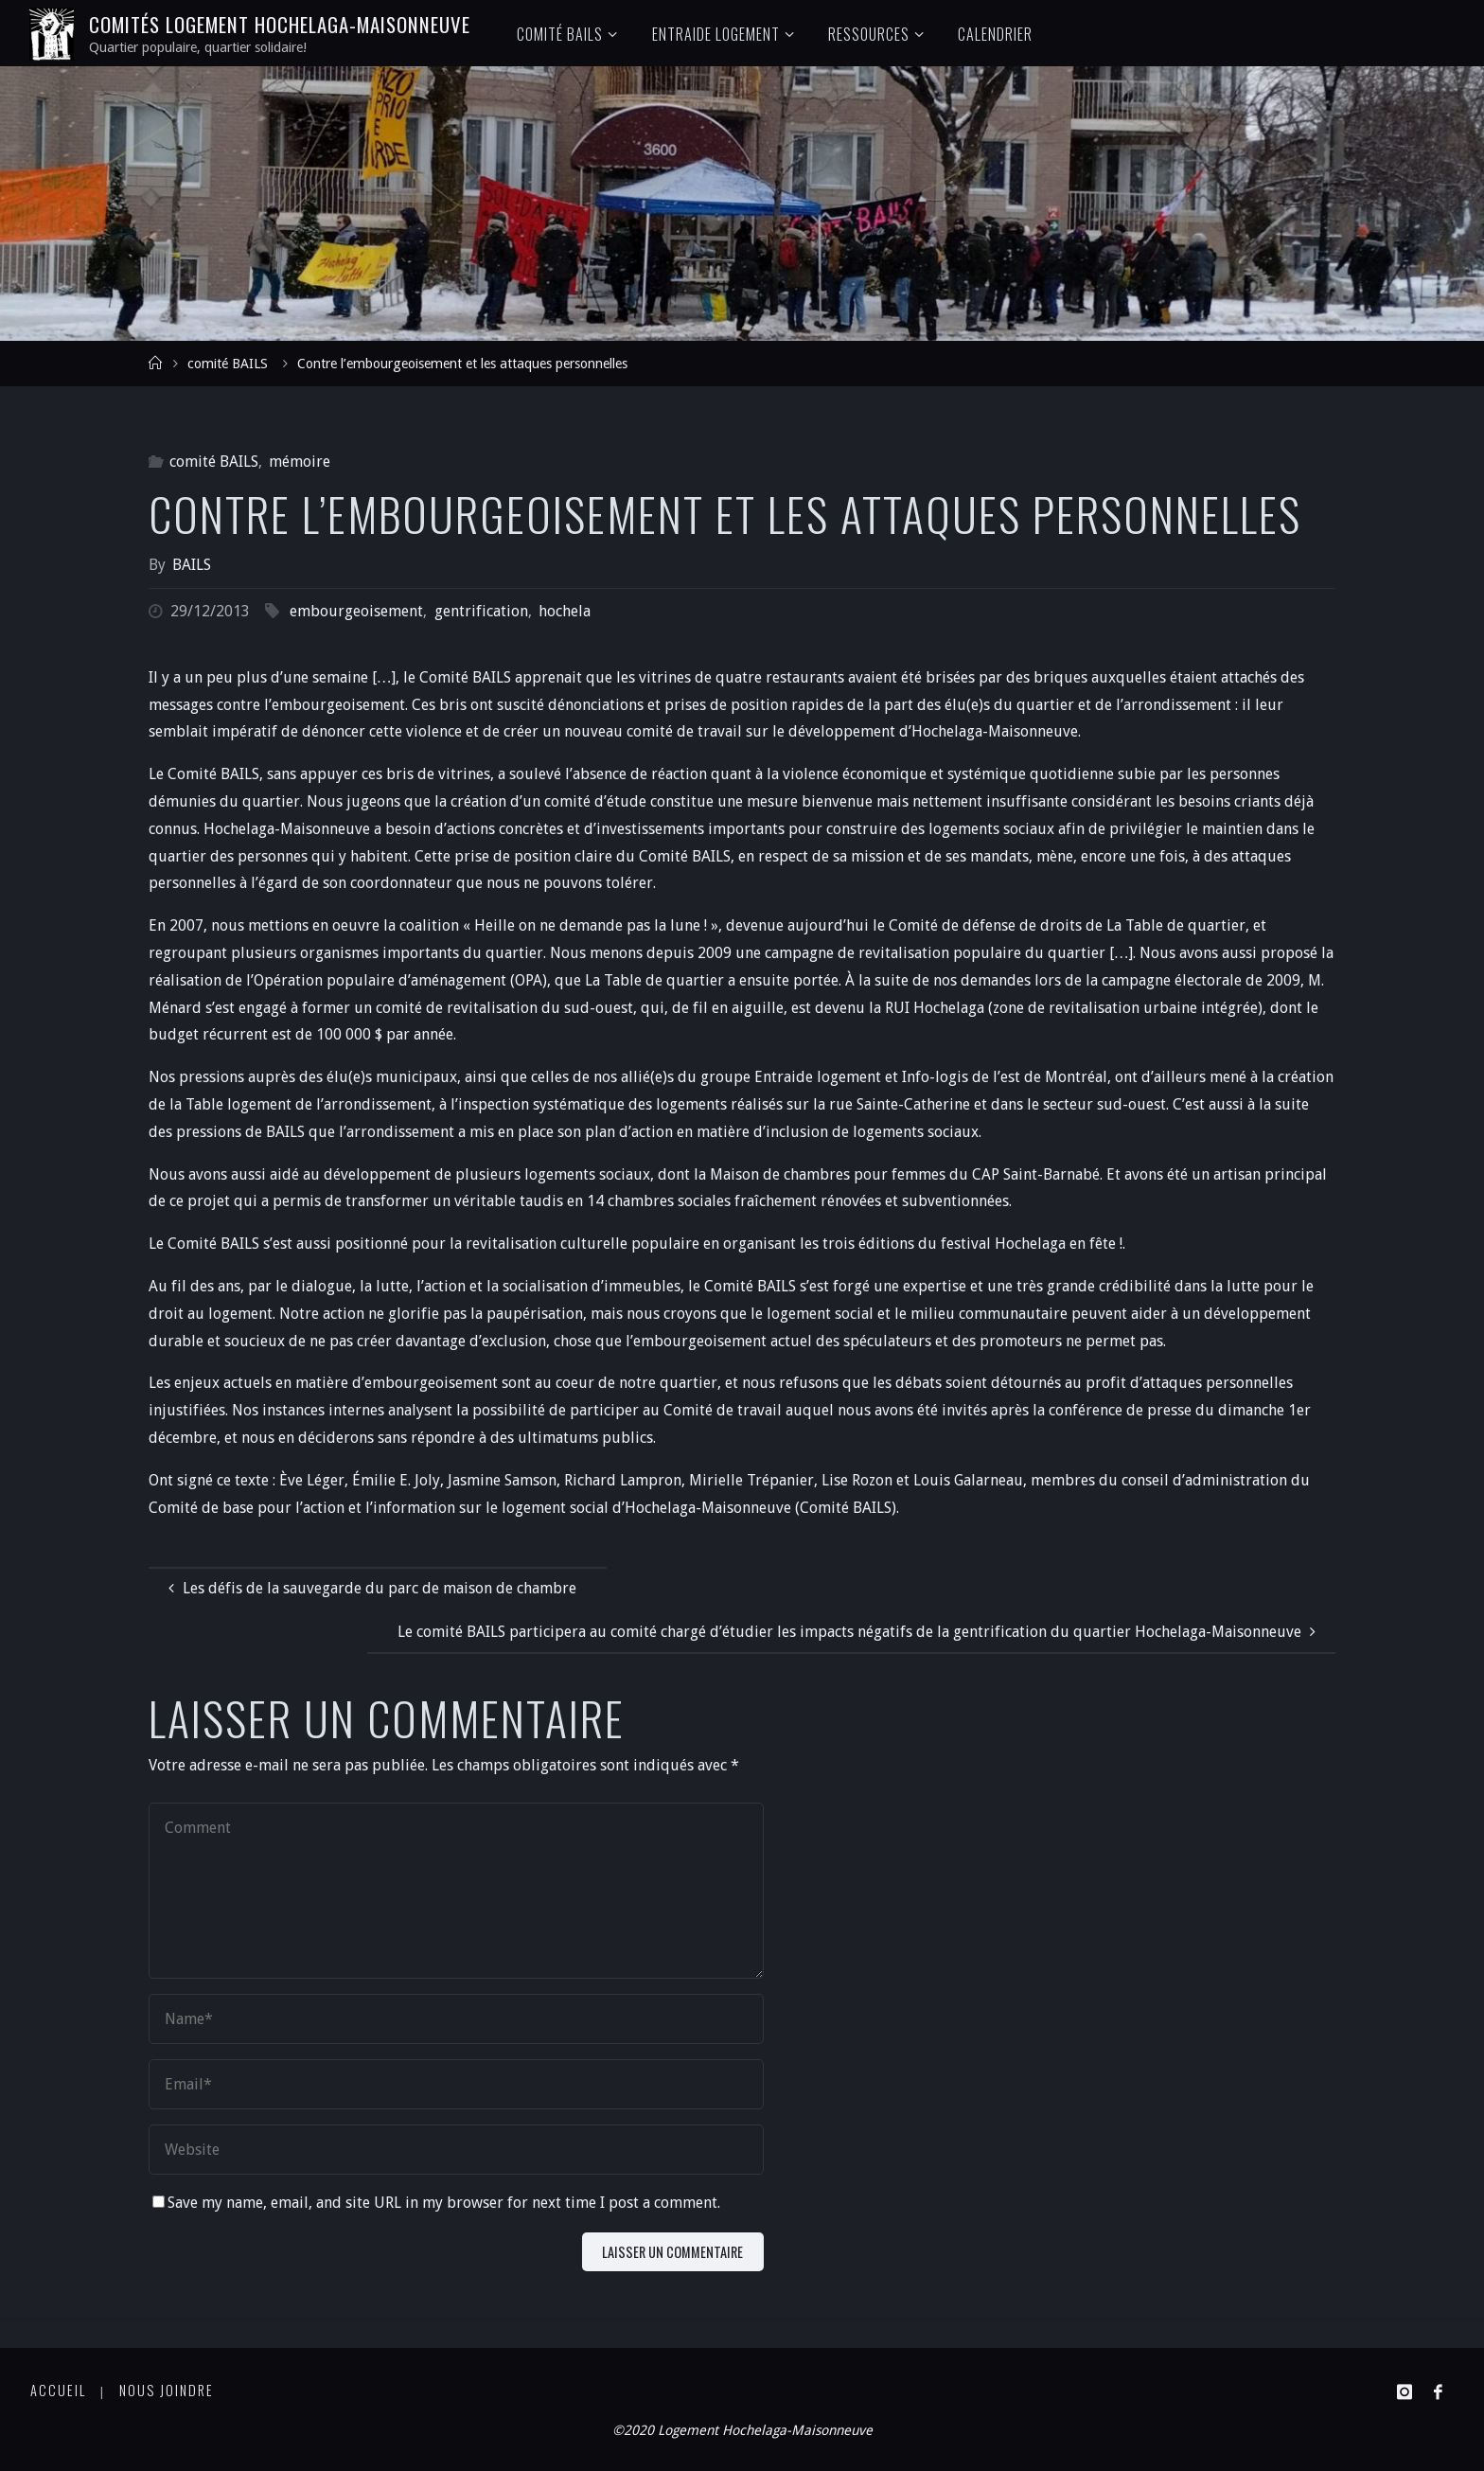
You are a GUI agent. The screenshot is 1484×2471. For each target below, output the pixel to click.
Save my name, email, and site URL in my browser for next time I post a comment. (436, 2203)
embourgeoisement (356, 611)
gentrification (481, 611)
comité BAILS (227, 363)
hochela (565, 611)
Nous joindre (166, 2390)
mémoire (299, 462)
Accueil (58, 2390)
